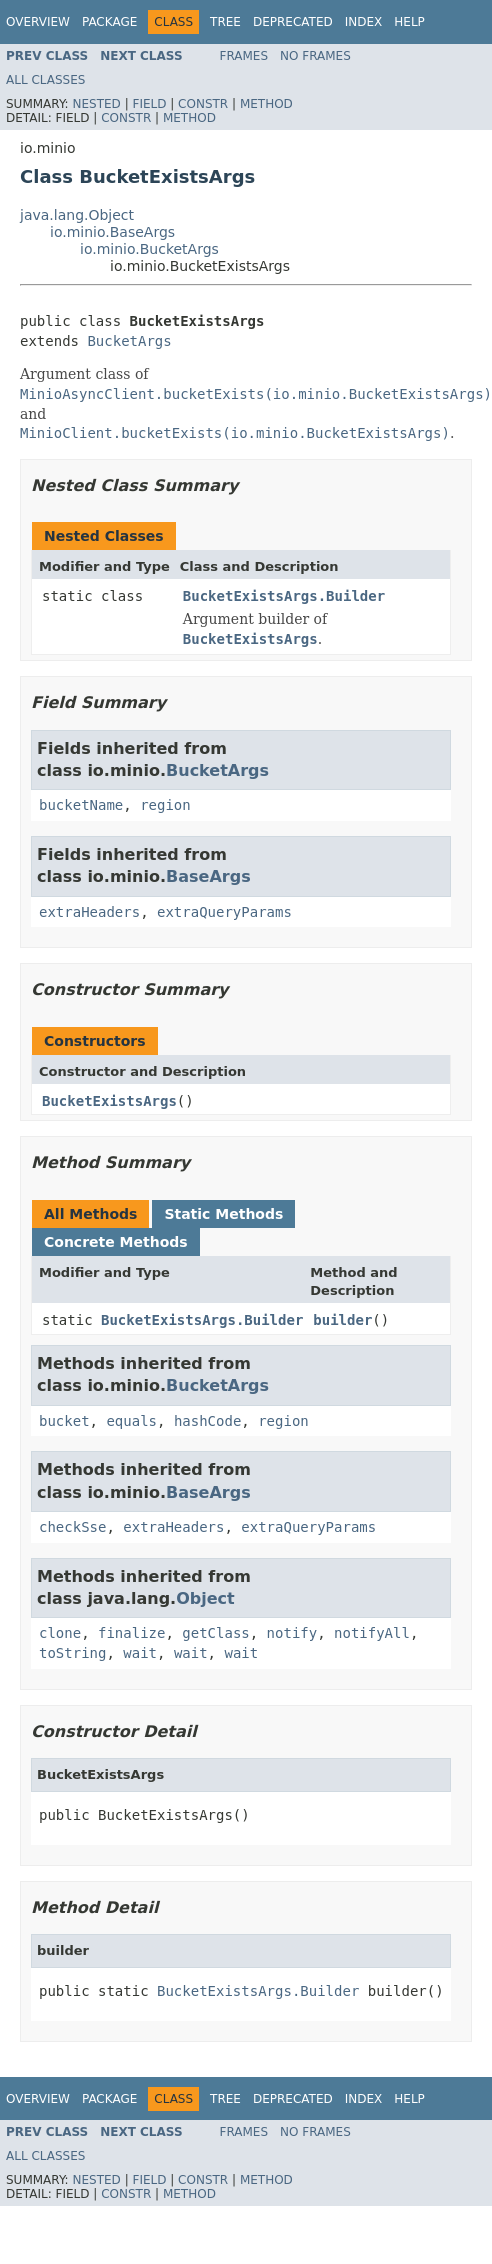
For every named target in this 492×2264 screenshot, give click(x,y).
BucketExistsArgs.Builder (284, 596)
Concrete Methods (116, 1242)
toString (72, 1653)
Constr (203, 104)
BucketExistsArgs (109, 1101)
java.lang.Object (77, 215)
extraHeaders (89, 912)
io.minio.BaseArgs (112, 232)
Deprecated (293, 22)
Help (409, 22)
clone (60, 1633)
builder (342, 1320)
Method (266, 104)
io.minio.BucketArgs (149, 249)
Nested (96, 104)
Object (205, 1598)
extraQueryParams (224, 912)
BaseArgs (208, 876)
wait (140, 1653)
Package (109, 22)
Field (149, 104)
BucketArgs (129, 341)
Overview (38, 22)
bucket (64, 1421)
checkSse (72, 1527)
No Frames (315, 56)
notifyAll (372, 1633)
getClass (215, 1633)
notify (292, 1633)
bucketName (81, 805)
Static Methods (223, 1214)
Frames (244, 56)
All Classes (45, 80)
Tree (225, 22)
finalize (131, 1633)
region (165, 805)
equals (131, 1421)
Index (364, 22)
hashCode (207, 1421)
